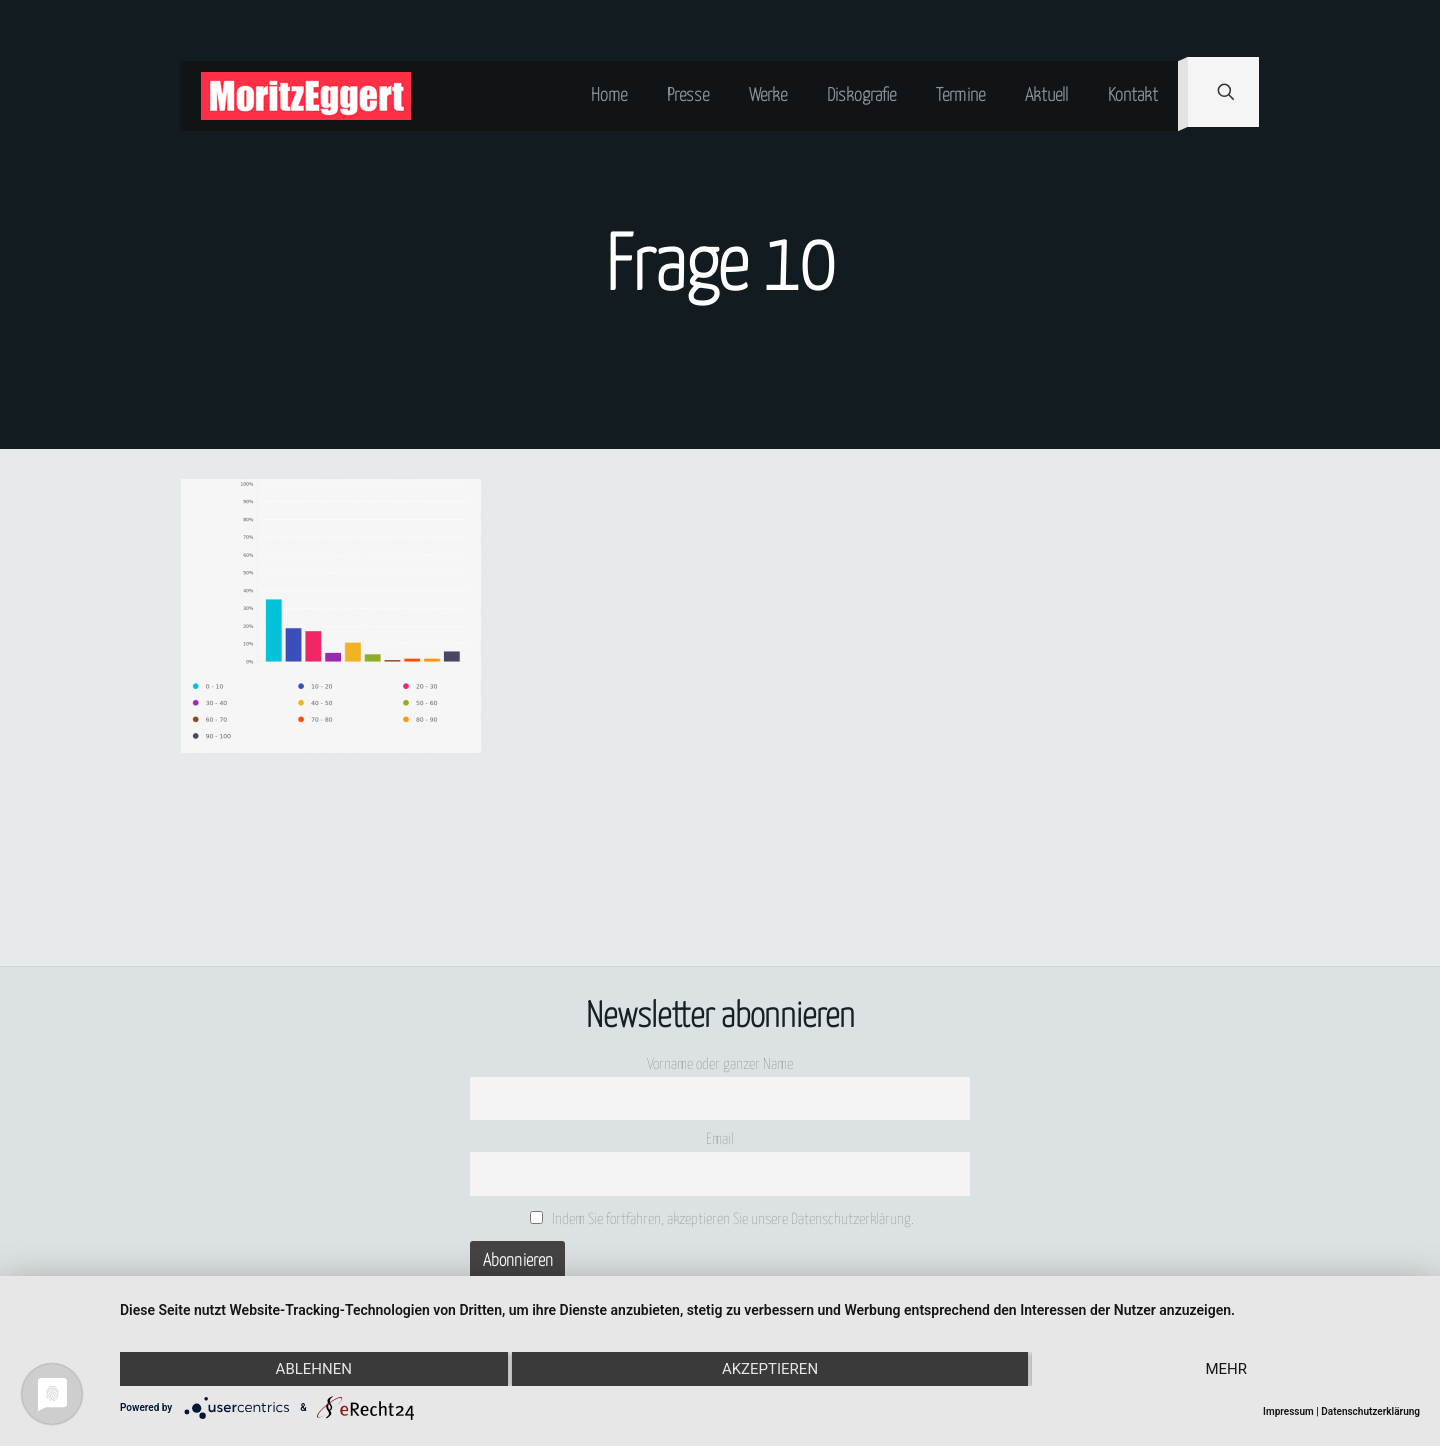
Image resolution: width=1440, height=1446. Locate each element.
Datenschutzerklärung (1370, 1411)
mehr (1226, 1369)
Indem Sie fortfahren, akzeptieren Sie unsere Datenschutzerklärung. (722, 1219)
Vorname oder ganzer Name (720, 1064)
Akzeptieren (770, 1369)
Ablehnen (314, 1369)
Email (720, 1139)
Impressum (1288, 1411)
